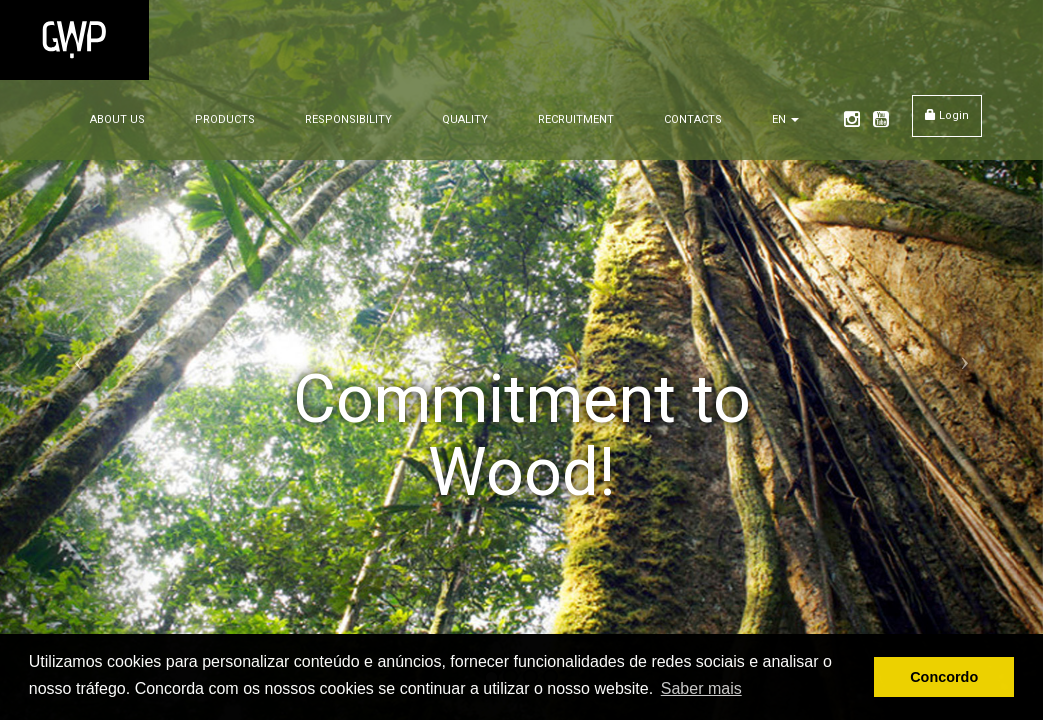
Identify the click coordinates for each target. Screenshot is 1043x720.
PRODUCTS (225, 119)
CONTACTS (693, 119)
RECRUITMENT (576, 119)
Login (947, 115)
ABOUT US (117, 119)
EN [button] (785, 119)
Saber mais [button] (701, 688)
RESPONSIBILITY (348, 119)
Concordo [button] (944, 677)
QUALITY (465, 119)
